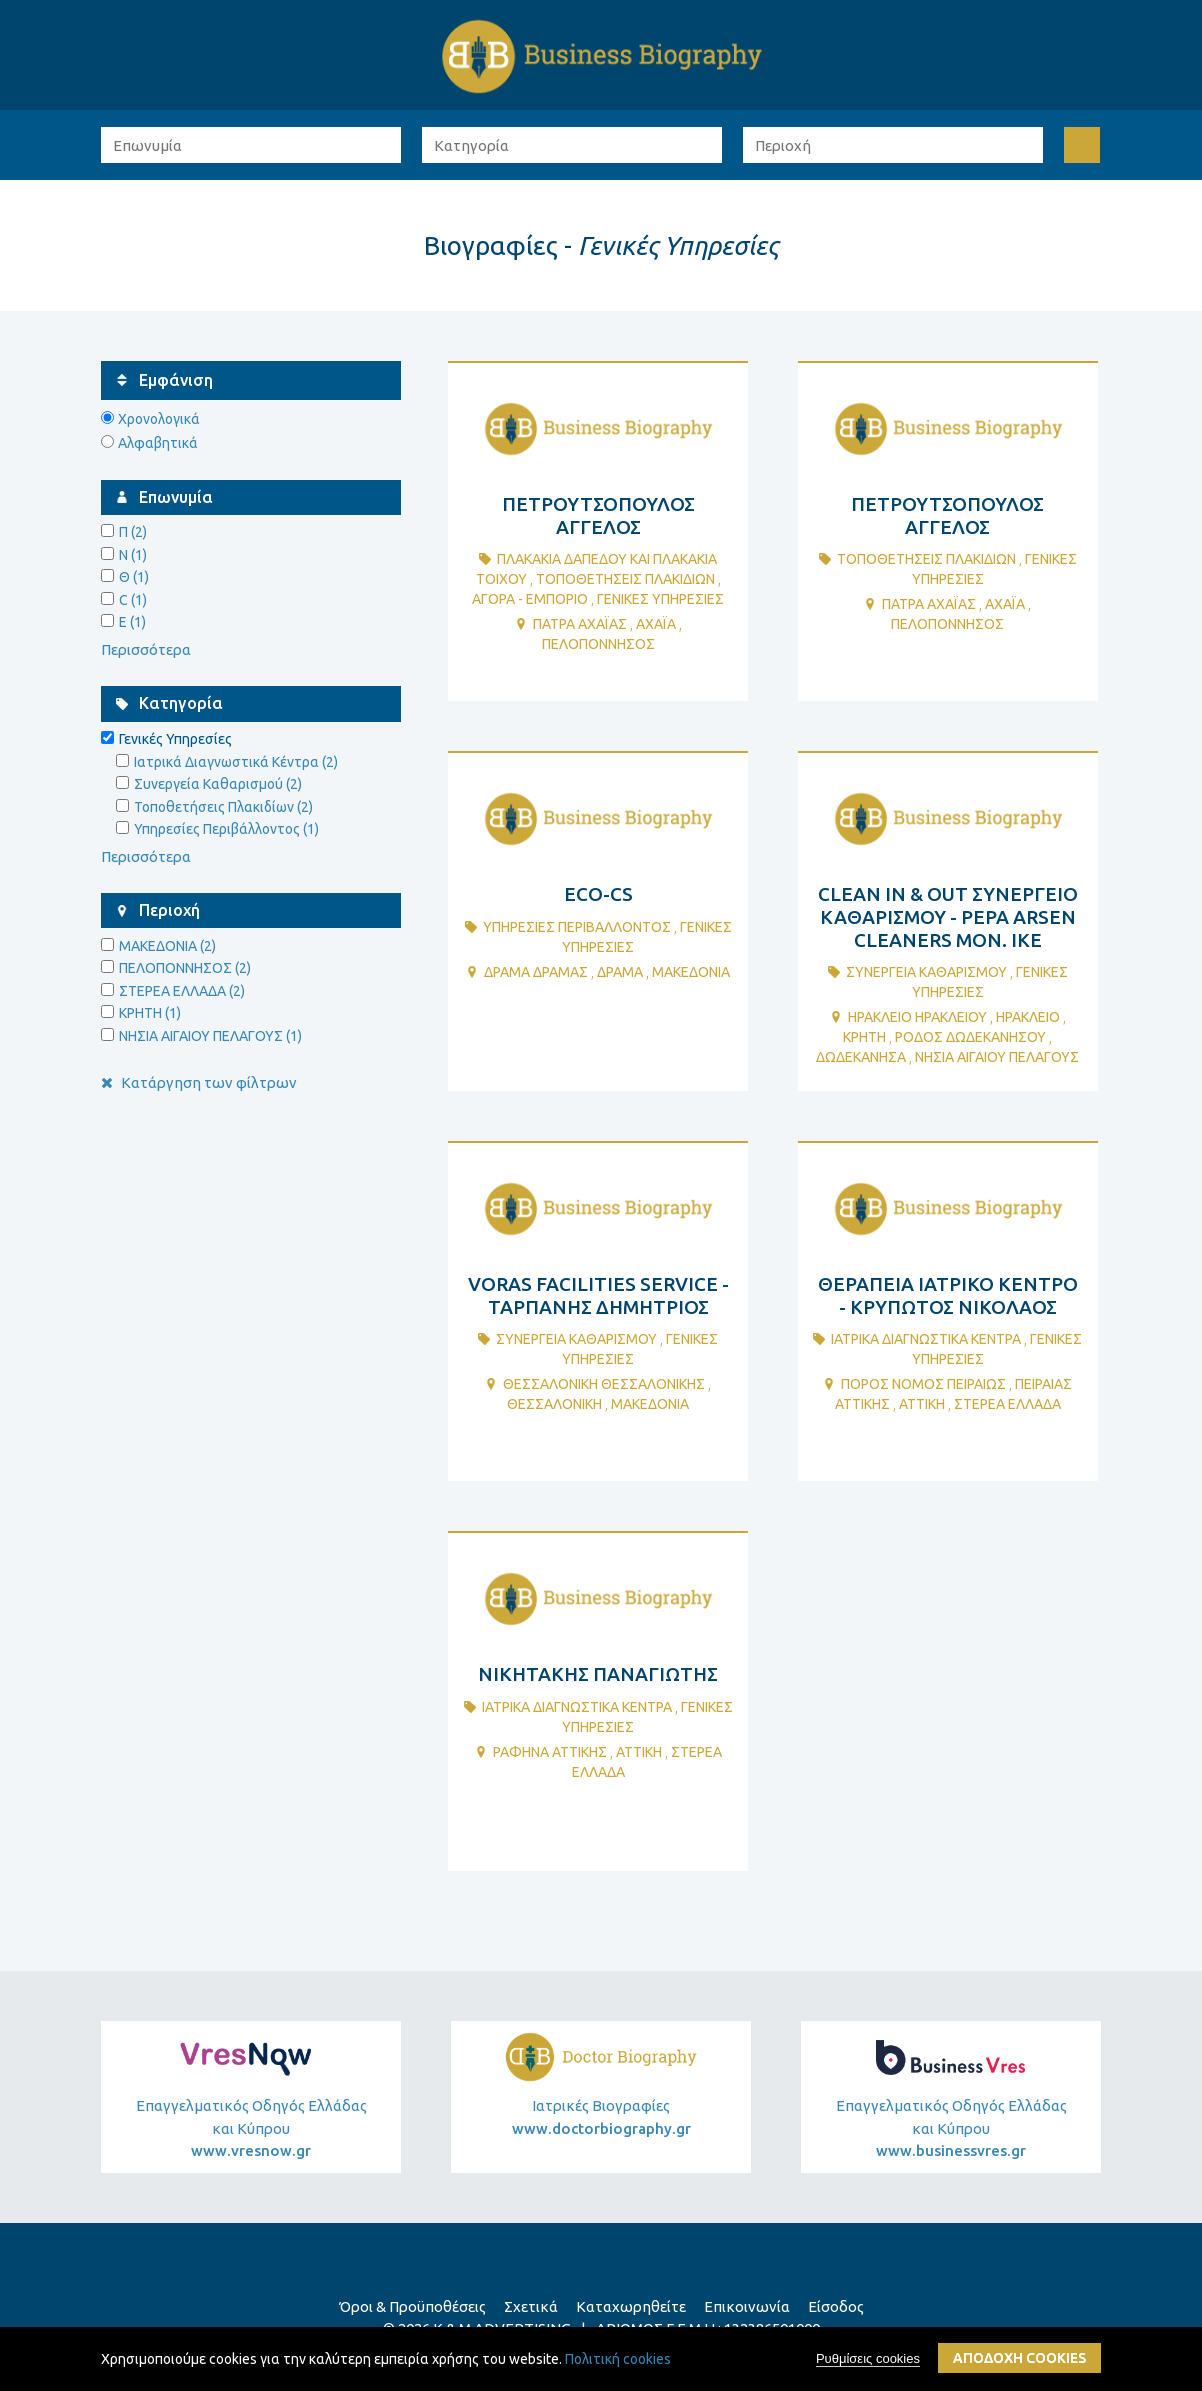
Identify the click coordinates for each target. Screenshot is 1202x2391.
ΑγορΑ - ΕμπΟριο (530, 599)
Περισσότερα (146, 649)
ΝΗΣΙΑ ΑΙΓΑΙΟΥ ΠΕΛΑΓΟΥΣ (997, 1057)
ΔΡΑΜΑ (620, 972)
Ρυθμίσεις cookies (868, 2358)
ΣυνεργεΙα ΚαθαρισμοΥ (926, 972)
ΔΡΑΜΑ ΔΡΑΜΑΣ (536, 972)
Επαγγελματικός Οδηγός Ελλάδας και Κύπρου (251, 2130)
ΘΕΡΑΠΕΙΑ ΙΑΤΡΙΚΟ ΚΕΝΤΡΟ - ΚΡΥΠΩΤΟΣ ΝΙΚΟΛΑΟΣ (948, 1295)
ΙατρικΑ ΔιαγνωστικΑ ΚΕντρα (926, 1339)
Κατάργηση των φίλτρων (199, 1082)
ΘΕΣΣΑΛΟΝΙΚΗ (554, 1404)
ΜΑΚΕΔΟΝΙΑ (691, 972)
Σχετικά (531, 2306)
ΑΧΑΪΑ (656, 624)
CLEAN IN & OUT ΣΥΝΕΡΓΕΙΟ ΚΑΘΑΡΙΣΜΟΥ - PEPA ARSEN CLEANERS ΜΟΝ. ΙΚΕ (948, 917)
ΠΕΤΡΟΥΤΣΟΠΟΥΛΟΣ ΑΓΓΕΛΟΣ (598, 515)
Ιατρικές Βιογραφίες (601, 2117)
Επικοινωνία (747, 2306)
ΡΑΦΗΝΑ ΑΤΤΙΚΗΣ (550, 1752)
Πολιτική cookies (618, 2359)
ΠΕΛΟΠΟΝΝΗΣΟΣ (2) (185, 968)
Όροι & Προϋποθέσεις (412, 2306)
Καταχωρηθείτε (631, 2306)
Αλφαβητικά (158, 443)
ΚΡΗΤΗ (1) (150, 1013)
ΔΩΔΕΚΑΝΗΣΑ (861, 1057)
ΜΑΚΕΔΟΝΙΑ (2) (167, 946)
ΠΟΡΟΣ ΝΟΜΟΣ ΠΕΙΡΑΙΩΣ (923, 1384)
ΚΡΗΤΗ (864, 1037)
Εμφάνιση (176, 380)
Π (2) (133, 532)
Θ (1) (134, 577)
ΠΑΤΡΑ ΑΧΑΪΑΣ (580, 624)
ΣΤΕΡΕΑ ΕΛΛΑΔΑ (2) (182, 991)
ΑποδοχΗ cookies (1019, 2358)
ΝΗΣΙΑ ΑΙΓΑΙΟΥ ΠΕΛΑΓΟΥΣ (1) (210, 1036)
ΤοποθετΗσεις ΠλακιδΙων (625, 579)
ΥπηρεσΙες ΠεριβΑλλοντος (577, 927)
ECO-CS (598, 894)
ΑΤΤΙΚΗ (922, 1404)
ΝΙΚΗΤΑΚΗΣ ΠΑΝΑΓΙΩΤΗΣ (598, 1674)
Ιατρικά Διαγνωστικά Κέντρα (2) (236, 762)
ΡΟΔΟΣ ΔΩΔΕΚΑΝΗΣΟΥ (970, 1037)
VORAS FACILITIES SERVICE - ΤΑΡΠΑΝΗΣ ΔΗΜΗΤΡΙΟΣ (598, 1295)
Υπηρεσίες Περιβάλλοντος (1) (226, 829)
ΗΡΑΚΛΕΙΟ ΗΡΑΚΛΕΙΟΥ (917, 1017)
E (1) (132, 622)
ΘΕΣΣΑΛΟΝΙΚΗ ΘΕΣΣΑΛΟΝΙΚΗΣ (604, 1384)
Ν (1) (133, 555)
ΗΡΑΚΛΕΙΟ (1028, 1017)
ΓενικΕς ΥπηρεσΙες (660, 599)
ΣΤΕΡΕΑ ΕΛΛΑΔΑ (1007, 1404)
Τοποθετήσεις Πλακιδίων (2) (223, 807)
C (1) (133, 600)
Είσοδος (836, 2306)
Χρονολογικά (159, 419)
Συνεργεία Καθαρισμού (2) (218, 784)
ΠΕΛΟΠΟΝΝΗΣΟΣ (598, 644)
